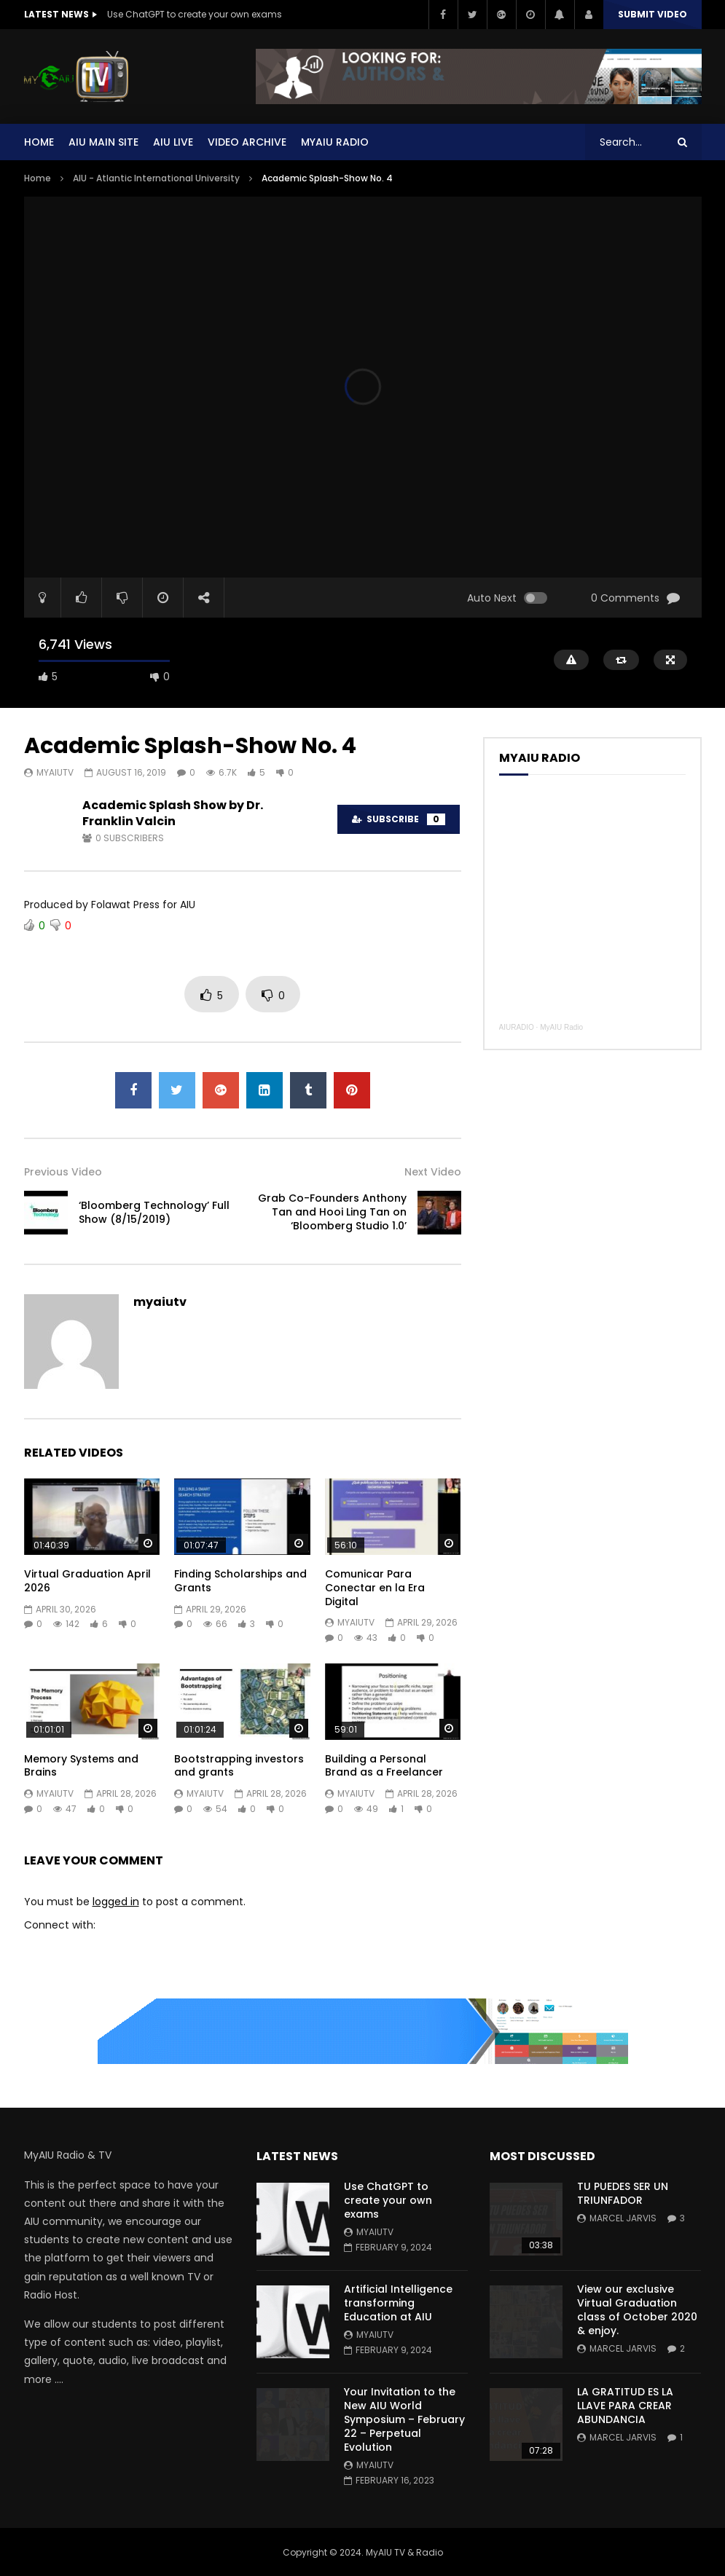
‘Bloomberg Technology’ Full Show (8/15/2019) (154, 1212)
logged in (116, 1901)
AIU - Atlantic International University (156, 178)
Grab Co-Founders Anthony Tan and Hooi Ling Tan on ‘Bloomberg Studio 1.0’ (332, 1212)
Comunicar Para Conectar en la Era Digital (375, 1588)
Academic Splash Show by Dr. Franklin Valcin (172, 813)
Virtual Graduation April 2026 (87, 1581)
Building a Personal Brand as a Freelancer (384, 1766)
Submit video (652, 14)
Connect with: (59, 1925)
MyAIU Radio (561, 1027)
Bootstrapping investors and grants (239, 1766)
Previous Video (63, 1172)
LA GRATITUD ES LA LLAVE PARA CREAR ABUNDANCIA (625, 2405)
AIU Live (173, 142)
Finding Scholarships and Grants (240, 1581)
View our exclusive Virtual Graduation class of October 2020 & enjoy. (637, 2310)
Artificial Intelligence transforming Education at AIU (398, 2303)
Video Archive (247, 142)
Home (39, 142)
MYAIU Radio (335, 142)
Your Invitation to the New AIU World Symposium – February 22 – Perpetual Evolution (404, 2419)
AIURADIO (516, 1027)
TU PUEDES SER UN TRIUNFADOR (622, 2193)
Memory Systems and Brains (81, 1766)
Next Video (432, 1172)
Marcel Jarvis (623, 2218)
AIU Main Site (103, 142)
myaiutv (55, 772)
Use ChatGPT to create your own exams (194, 14)
